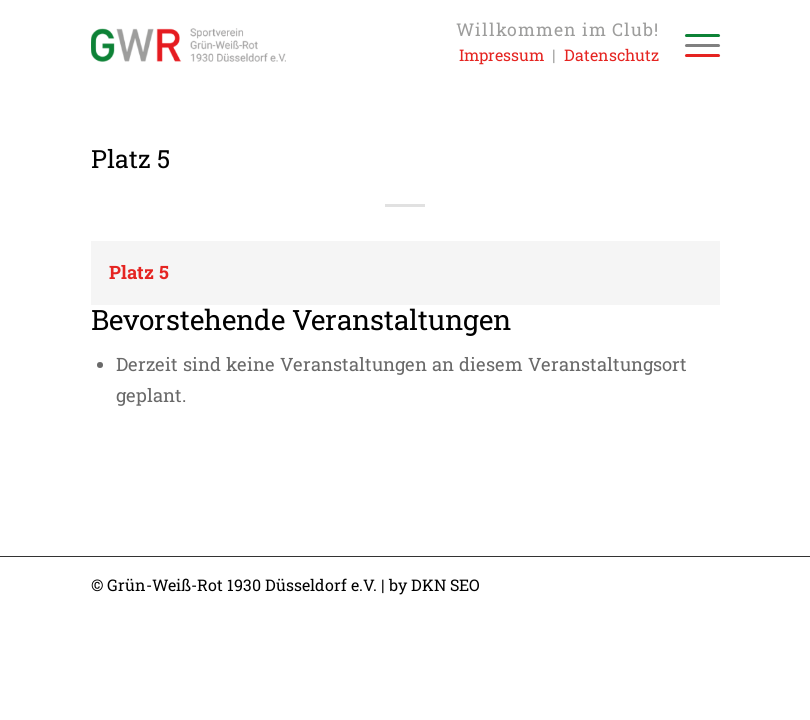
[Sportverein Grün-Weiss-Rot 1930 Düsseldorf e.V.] (189, 45)
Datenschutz (611, 54)
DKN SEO (445, 584)
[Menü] (692, 45)
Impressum (501, 54)
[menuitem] (692, 45)
